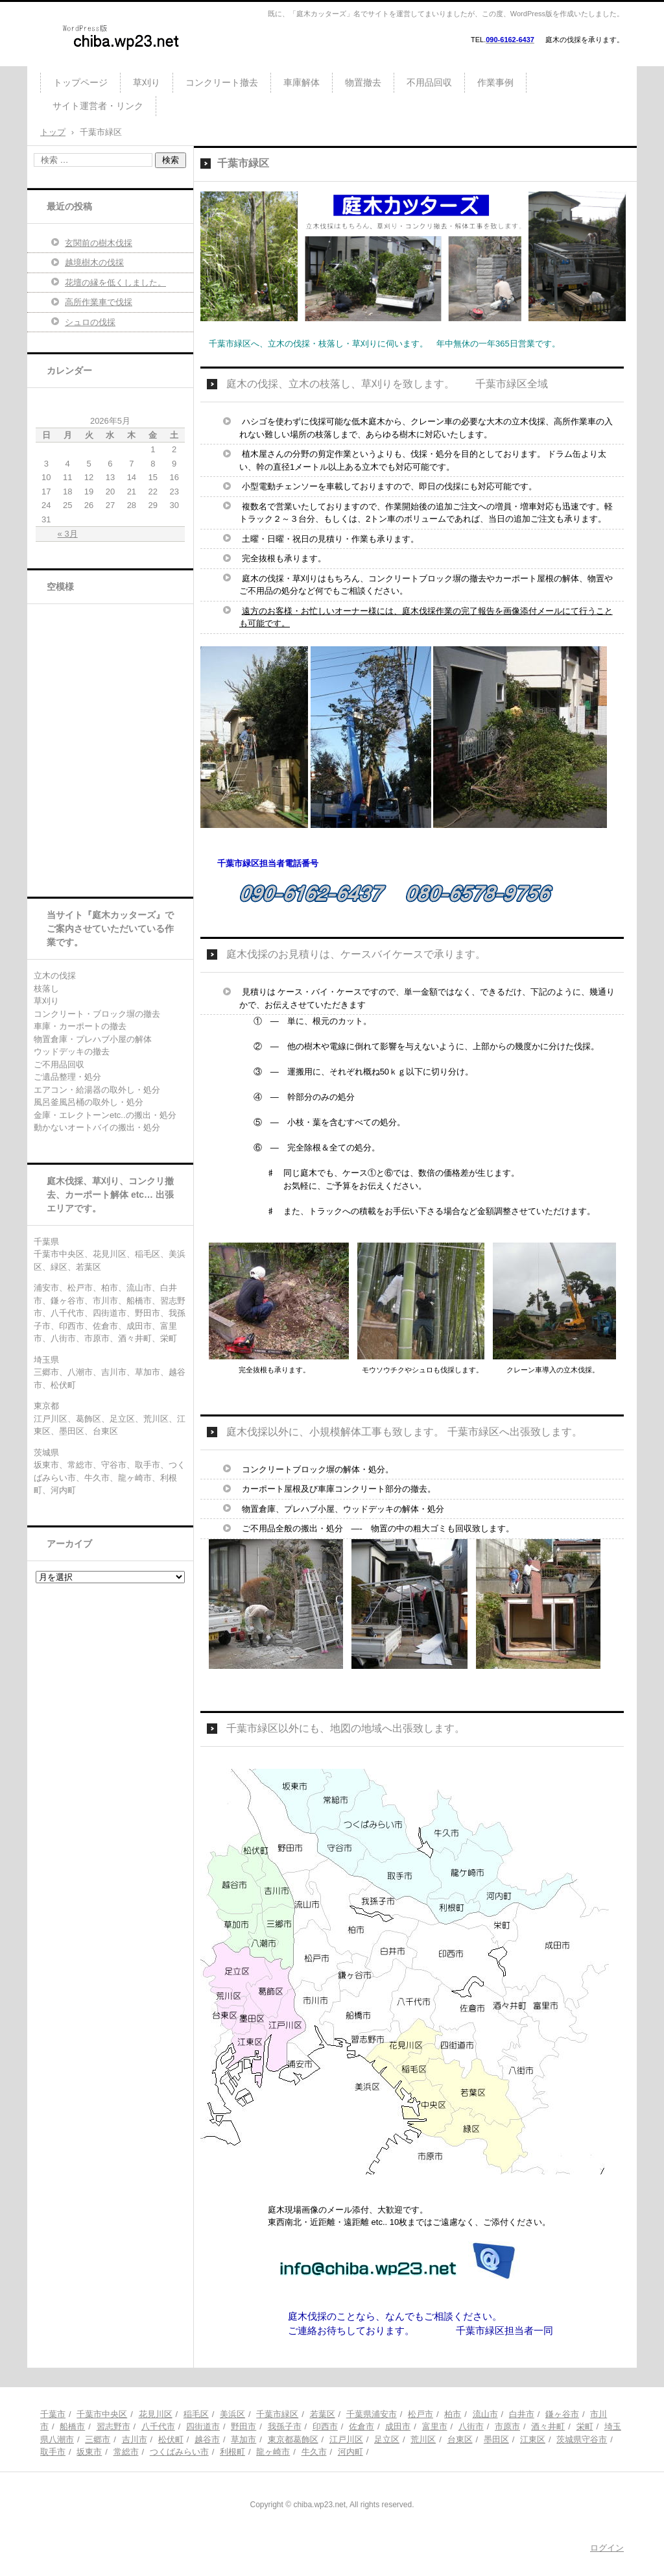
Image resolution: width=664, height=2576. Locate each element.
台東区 (460, 2439)
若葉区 (322, 2414)
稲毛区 (196, 2414)
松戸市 (420, 2414)
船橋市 (72, 2426)
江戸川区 (346, 2439)
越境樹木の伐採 (94, 262)
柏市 (452, 2414)
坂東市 (89, 2452)
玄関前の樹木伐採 (98, 243)
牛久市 (314, 2452)
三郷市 (97, 2439)
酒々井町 (548, 2426)
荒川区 (423, 2439)
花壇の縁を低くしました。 (115, 282)
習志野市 (113, 2426)
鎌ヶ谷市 (562, 2414)
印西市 (325, 2426)
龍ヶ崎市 (273, 2452)
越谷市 (207, 2439)
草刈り (146, 82)
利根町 (232, 2452)
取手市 (52, 2452)
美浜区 (232, 2414)
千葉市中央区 (102, 2414)
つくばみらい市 (179, 2452)
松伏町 (171, 2439)
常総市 (126, 2452)
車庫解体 (301, 82)
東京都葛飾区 (293, 2439)
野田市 (243, 2426)
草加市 (243, 2439)
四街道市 (203, 2426)
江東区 (532, 2439)
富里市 (434, 2426)
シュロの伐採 (90, 322)
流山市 (485, 2414)
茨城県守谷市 (581, 2439)
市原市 (507, 2426)
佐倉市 (361, 2426)
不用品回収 (429, 82)
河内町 (350, 2452)
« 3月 (68, 534)
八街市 (471, 2426)
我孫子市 (285, 2426)
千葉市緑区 (277, 2414)
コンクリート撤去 (221, 82)
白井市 (521, 2414)
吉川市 (134, 2439)
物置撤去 (363, 82)
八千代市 (158, 2426)
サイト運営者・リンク (98, 106)
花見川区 (155, 2414)
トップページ (80, 82)
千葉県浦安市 (371, 2414)
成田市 (397, 2426)
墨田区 (496, 2439)
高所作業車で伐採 (98, 302)
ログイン (607, 2548)
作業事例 (495, 82)
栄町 (584, 2426)
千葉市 (52, 2414)
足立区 (386, 2439)
